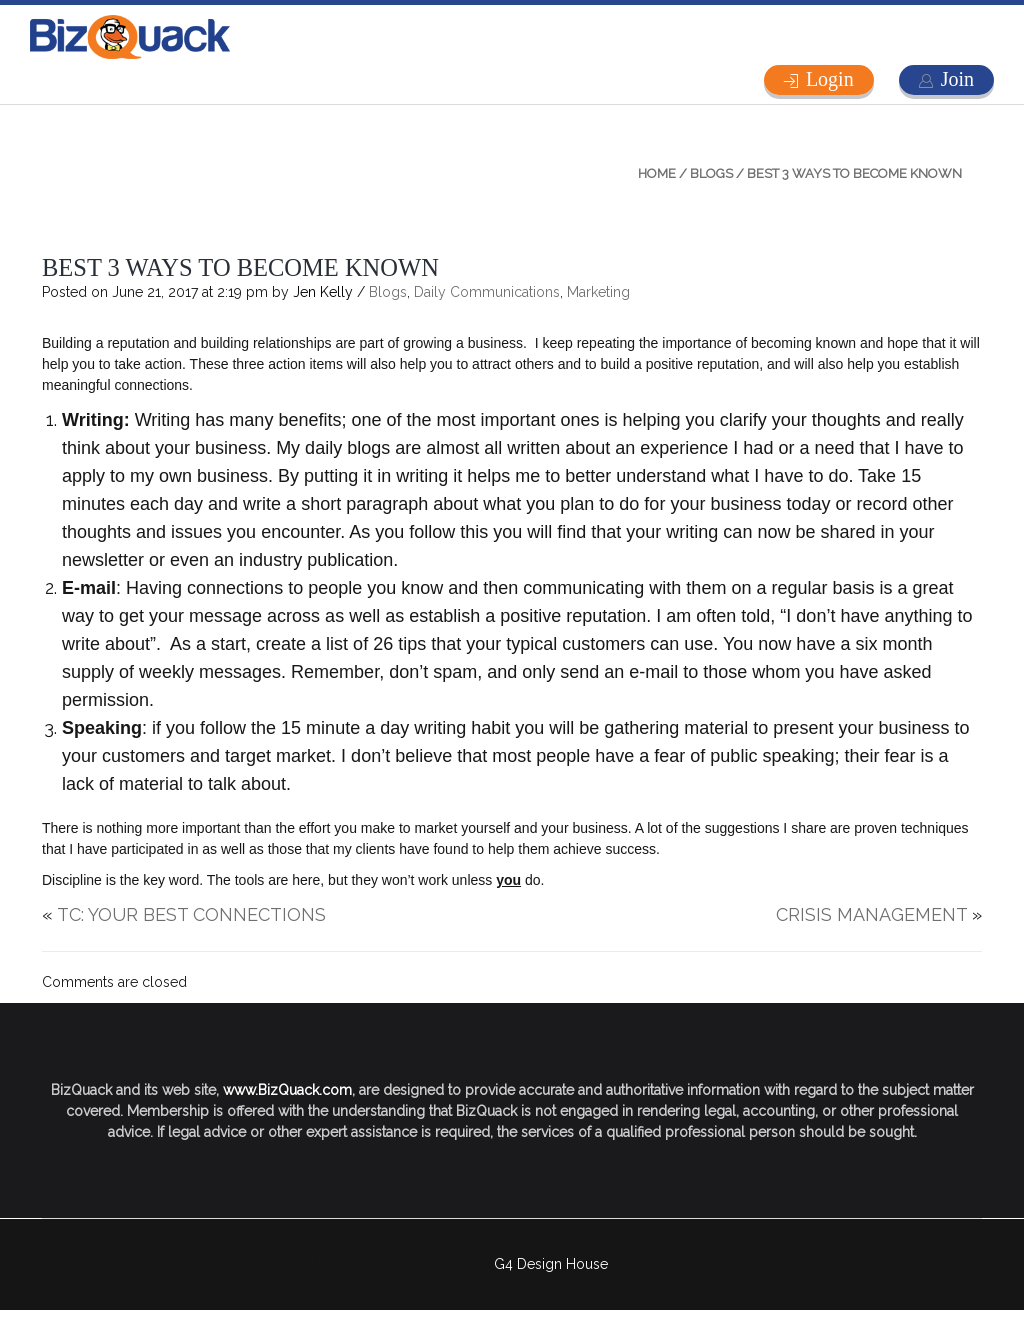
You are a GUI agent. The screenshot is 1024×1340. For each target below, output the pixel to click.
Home (657, 173)
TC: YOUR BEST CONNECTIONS (191, 914)
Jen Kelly (323, 292)
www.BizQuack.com (287, 1090)
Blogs (711, 173)
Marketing (598, 292)
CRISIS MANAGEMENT (871, 914)
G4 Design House (551, 1264)
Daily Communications (487, 292)
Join (957, 79)
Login (830, 79)
